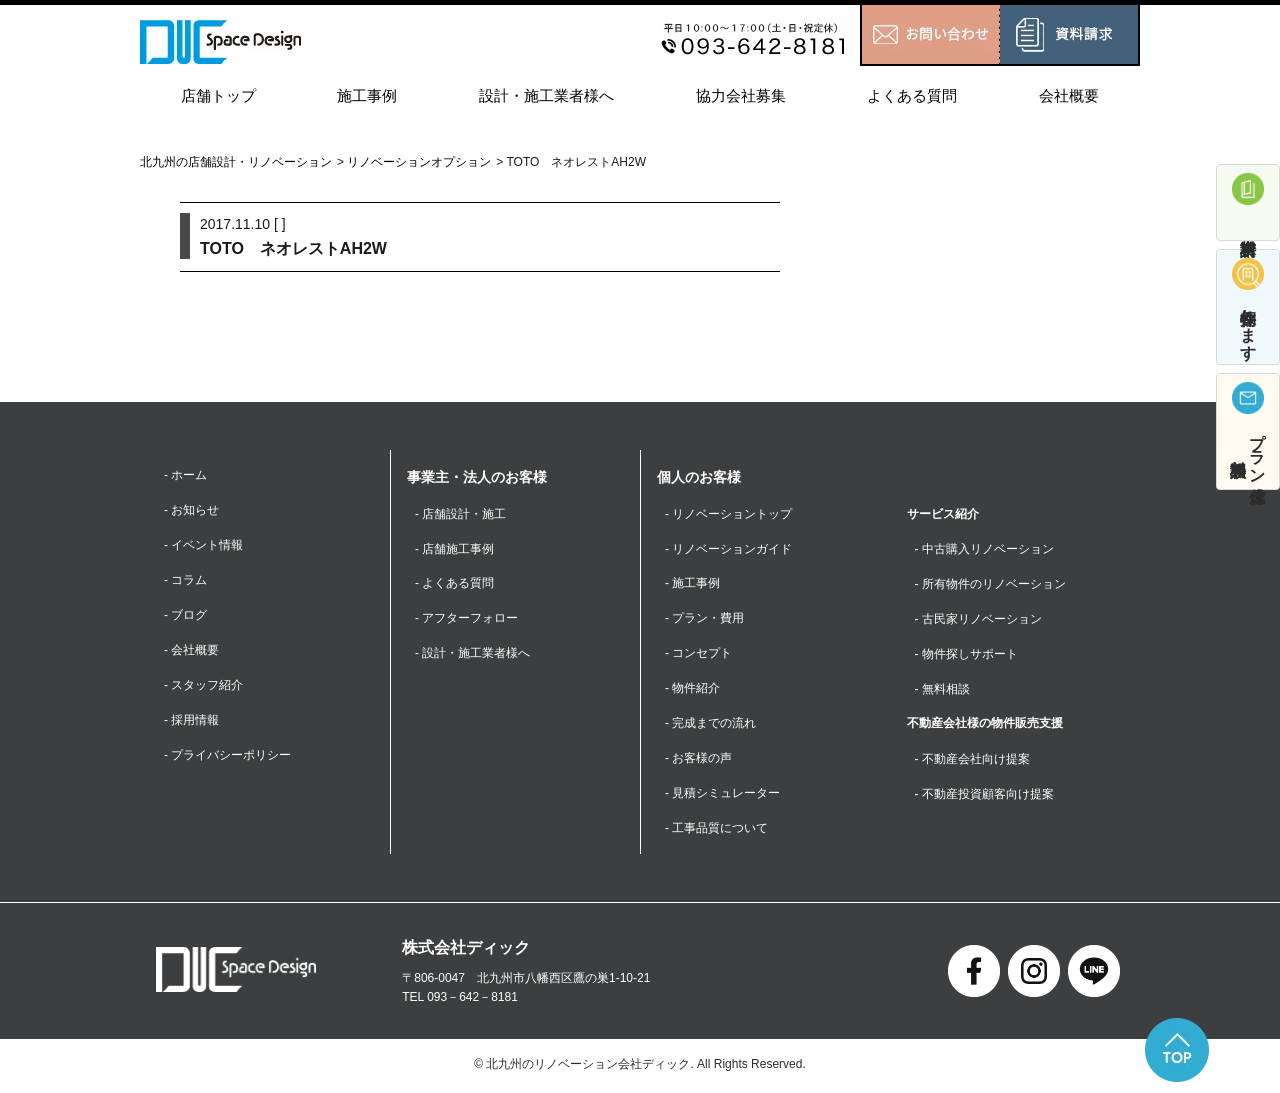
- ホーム (185, 475)
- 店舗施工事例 (454, 549)
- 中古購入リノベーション (984, 549)
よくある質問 (912, 95)
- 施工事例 (692, 584)
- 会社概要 (191, 651)
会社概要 (1069, 95)
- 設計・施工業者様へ (472, 654)
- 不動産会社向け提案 (972, 760)
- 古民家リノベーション (978, 619)
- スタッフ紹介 (203, 686)
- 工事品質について (716, 830)
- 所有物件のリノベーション (990, 584)
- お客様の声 (698, 760)
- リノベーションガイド (728, 549)
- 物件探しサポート (966, 654)
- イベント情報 (203, 546)
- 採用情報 (191, 721)
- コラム (185, 581)
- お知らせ (191, 510)
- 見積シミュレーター (722, 795)
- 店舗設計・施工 (460, 514)
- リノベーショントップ (728, 514)
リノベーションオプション (419, 162)
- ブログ (185, 616)
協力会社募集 (741, 95)
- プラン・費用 (704, 619)
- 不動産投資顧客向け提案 (984, 795)
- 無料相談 (942, 690)
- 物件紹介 (692, 690)
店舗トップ (218, 95)
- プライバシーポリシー (227, 757)
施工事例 (367, 95)
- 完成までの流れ (710, 725)
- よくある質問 (454, 584)
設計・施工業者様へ (546, 95)
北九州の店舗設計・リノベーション (236, 162)
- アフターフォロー (466, 619)
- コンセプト (698, 654)
